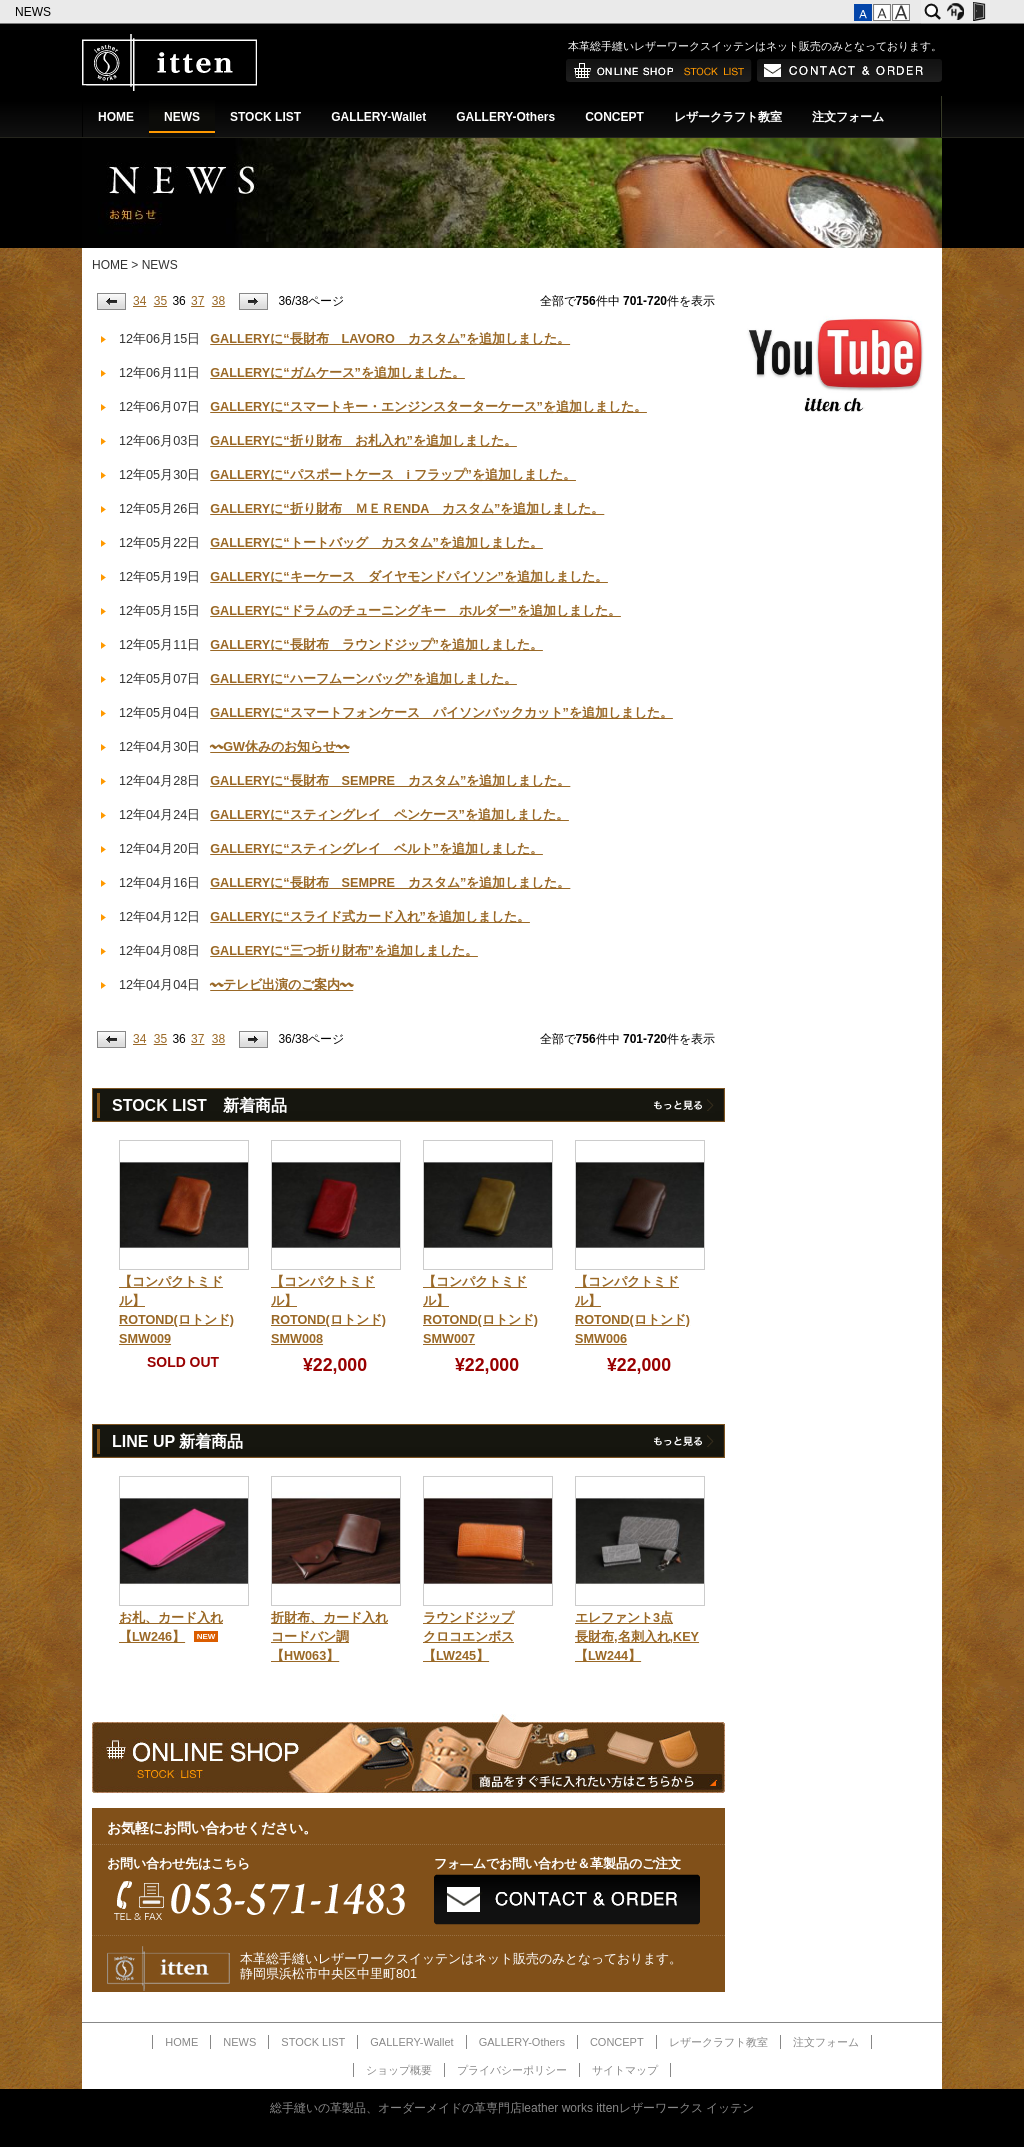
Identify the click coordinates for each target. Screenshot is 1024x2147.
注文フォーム (848, 117)
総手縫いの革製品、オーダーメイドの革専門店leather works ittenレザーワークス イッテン (512, 2108)
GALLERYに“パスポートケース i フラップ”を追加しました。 (393, 475)
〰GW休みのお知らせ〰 (279, 747)
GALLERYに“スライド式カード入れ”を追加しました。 (370, 917)
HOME (116, 117)
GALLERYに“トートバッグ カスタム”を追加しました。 (376, 543)
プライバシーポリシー (512, 2070)
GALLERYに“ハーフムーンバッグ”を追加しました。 (363, 679)
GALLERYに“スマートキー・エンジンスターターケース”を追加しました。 (428, 407)
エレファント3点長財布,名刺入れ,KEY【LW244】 (637, 1637)
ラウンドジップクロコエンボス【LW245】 (468, 1637)
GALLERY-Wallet (378, 117)
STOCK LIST (265, 117)
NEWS (34, 12)
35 (160, 301)
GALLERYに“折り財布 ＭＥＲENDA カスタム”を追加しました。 (407, 509)
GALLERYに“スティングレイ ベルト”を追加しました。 (376, 849)
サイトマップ (625, 2070)
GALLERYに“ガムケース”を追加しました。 (337, 373)
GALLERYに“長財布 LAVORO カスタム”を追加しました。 (390, 339)
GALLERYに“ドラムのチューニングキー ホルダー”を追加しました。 (415, 611)
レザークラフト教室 (728, 117)
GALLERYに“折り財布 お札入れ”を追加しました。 (363, 441)
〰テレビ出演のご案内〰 (281, 985)
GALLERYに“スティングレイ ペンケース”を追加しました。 (389, 815)
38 (218, 301)
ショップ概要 (399, 2070)
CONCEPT (614, 117)
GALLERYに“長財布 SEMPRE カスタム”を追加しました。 (390, 781)
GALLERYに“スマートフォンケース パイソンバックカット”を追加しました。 (441, 713)
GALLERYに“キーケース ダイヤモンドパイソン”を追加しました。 (409, 577)
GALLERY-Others (505, 117)
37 (197, 301)
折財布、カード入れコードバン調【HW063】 (329, 1637)
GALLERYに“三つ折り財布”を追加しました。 (344, 951)
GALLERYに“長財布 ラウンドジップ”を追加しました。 (376, 645)
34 (139, 301)
